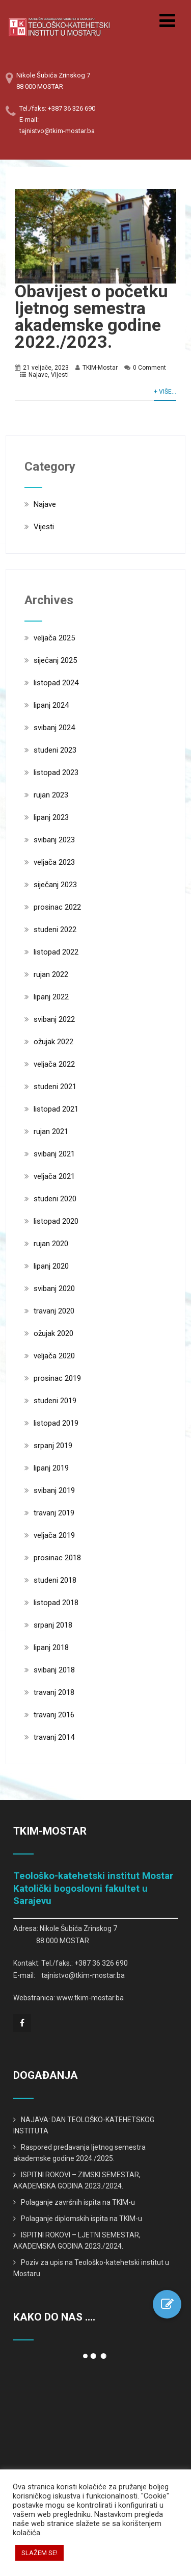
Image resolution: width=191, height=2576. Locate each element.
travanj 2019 (54, 1512)
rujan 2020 (51, 1243)
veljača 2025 (54, 637)
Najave (38, 374)
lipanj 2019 (51, 1468)
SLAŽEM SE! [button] (39, 2553)
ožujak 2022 (53, 1041)
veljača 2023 (54, 862)
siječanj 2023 (55, 884)
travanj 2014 (54, 1737)
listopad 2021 (56, 1109)
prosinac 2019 (57, 1378)
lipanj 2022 (51, 996)
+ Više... (165, 391)
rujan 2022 (51, 974)
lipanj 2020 (51, 1266)
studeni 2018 (55, 1580)
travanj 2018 (54, 1692)
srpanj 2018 (53, 1625)
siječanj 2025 (55, 660)
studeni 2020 (55, 1198)
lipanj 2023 (51, 817)
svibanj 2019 (54, 1490)
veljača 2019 (54, 1535)
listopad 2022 (56, 952)
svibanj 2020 (54, 1288)
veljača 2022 (54, 1064)
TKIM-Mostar (100, 367)
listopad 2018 (56, 1602)
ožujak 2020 (53, 1333)
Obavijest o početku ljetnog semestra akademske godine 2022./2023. (91, 316)
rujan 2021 (51, 1131)
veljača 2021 (54, 1176)
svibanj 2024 (54, 727)
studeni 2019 (55, 1400)
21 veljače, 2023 (46, 367)
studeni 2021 (55, 1086)
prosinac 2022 (57, 907)
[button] (167, 2304)
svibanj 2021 (54, 1153)
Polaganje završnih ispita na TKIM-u (78, 2202)
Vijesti (60, 374)
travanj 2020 (54, 1311)
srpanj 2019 (53, 1445)
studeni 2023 (55, 750)
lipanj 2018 (51, 1647)
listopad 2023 (56, 772)
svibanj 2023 (54, 839)
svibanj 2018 (54, 1670)
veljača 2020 (54, 1355)
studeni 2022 (55, 929)
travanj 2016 (54, 1714)
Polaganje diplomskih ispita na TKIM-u (81, 2218)
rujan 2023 (51, 795)
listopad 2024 (56, 682)
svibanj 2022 (54, 1019)
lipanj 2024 (51, 705)
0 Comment (149, 367)
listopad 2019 (56, 1423)
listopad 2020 (56, 1221)
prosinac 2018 (57, 1557)
